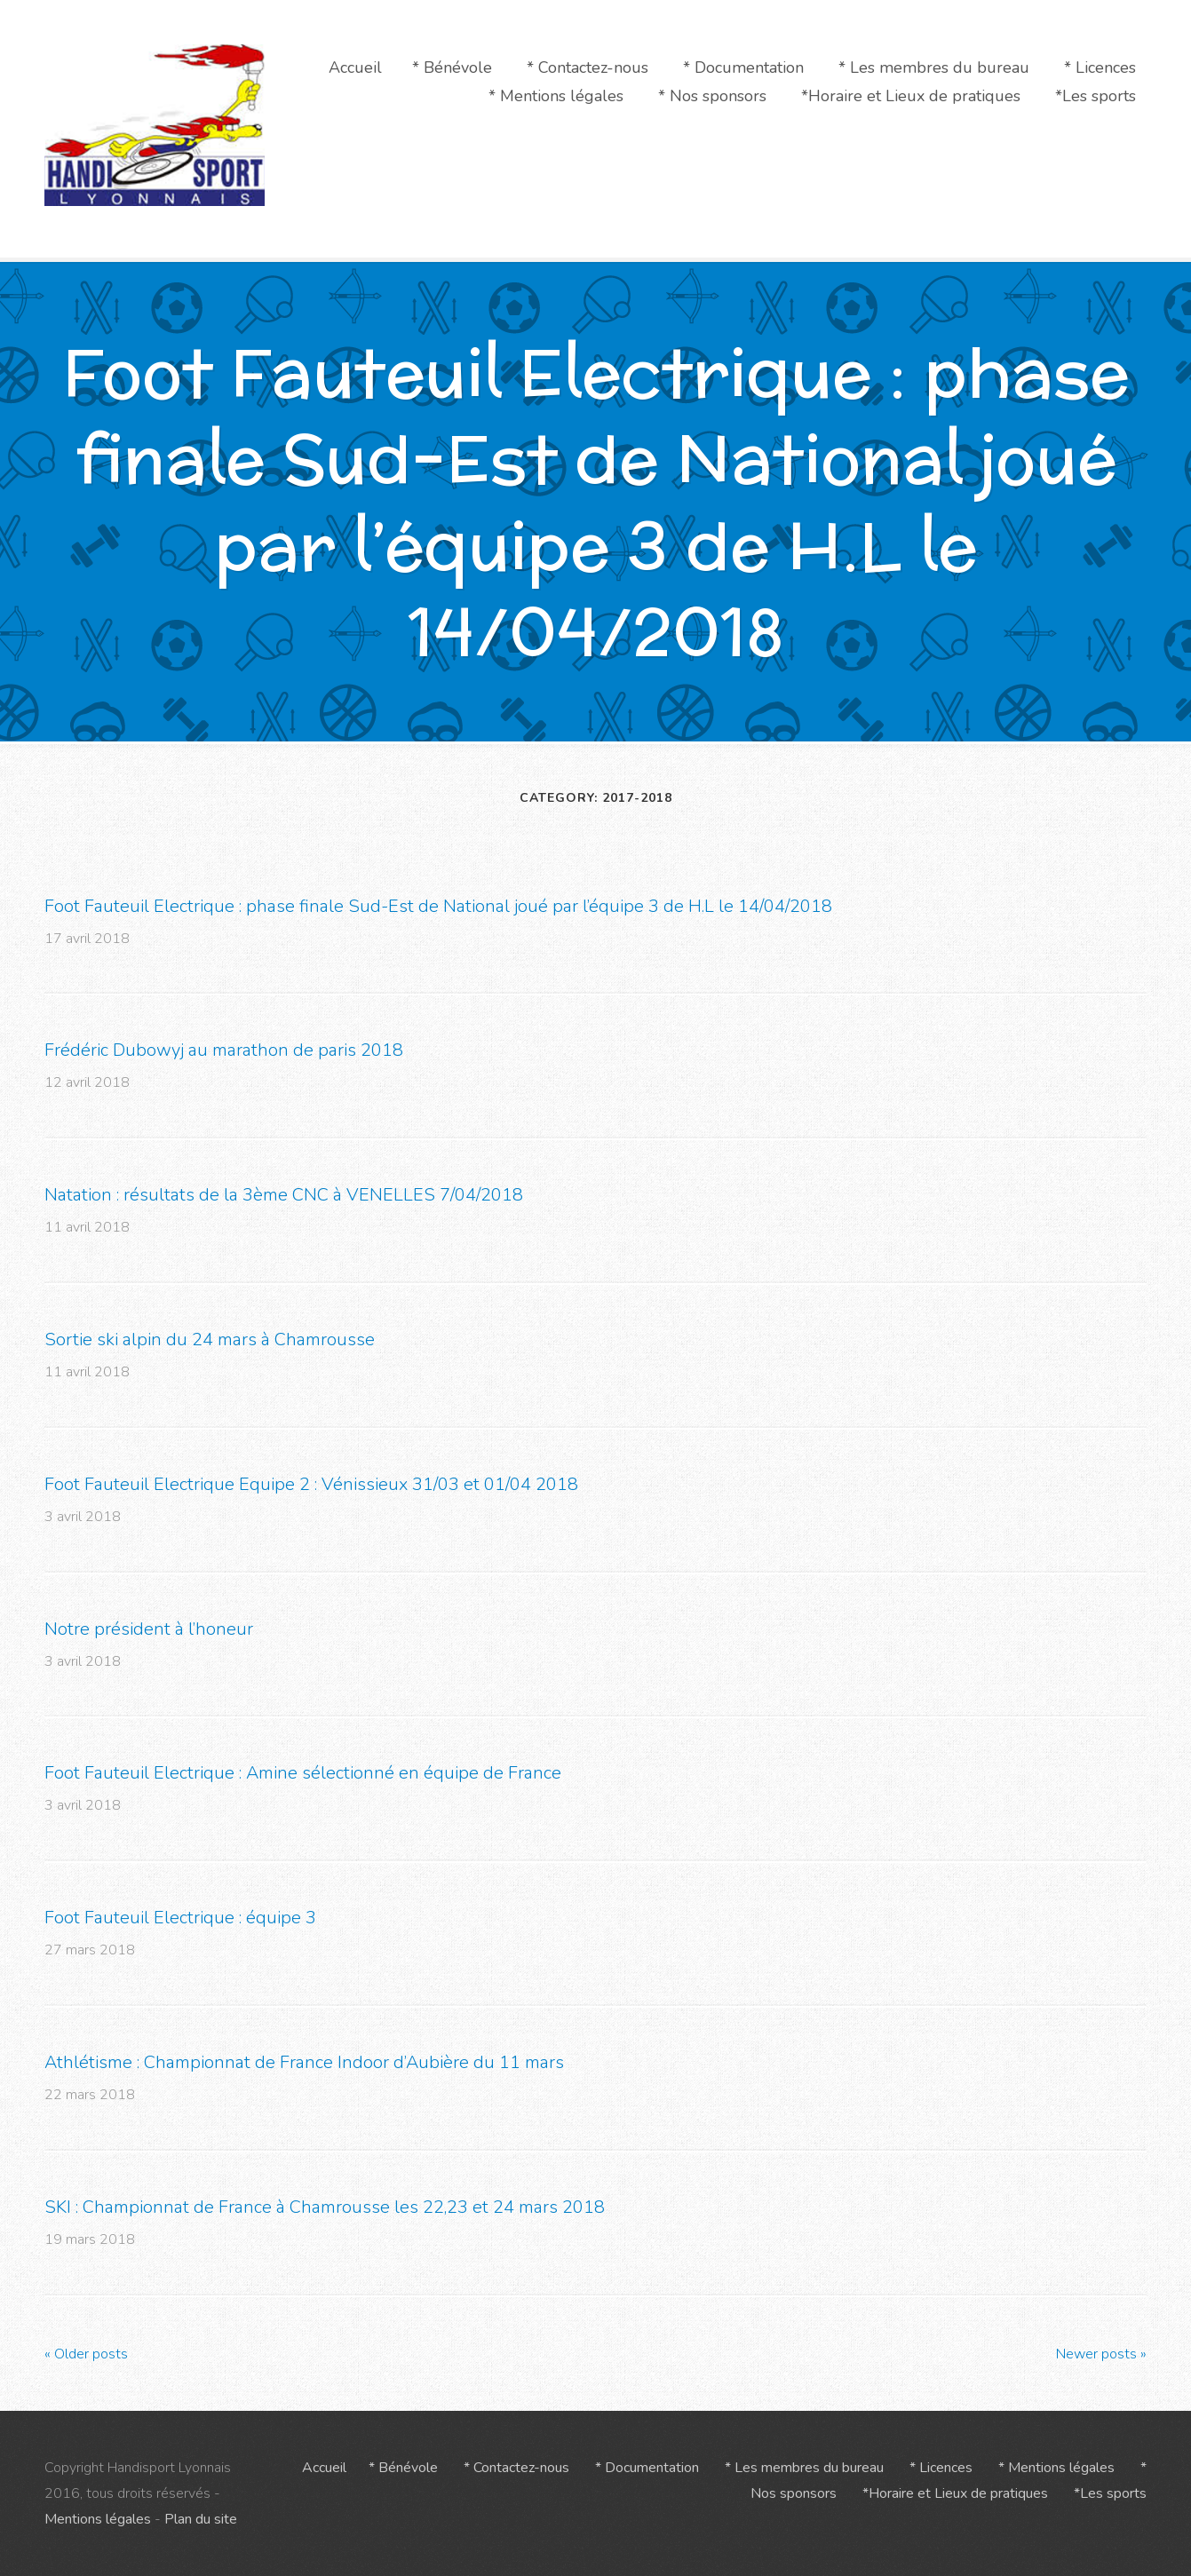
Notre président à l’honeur (148, 1628)
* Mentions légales (555, 96)
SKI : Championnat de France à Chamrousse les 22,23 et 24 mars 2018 (324, 2207)
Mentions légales (97, 2519)
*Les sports (1095, 96)
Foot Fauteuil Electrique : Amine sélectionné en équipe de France (302, 1773)
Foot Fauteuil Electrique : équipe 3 (180, 1918)
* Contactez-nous (587, 67)
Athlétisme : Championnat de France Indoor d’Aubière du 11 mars (304, 2062)
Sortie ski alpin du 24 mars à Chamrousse (209, 1339)
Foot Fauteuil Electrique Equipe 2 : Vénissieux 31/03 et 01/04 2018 (311, 1484)
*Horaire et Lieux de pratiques (910, 96)
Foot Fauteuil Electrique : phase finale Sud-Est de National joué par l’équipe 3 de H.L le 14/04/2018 (438, 905)
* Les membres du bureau (933, 67)
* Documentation (743, 67)
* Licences (1100, 67)
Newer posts (1101, 2353)
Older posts (86, 2353)
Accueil (355, 67)
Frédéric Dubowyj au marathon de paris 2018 (223, 1050)
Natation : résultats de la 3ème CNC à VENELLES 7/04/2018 (283, 1195)
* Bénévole (452, 67)
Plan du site (200, 2519)
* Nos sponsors (712, 96)
